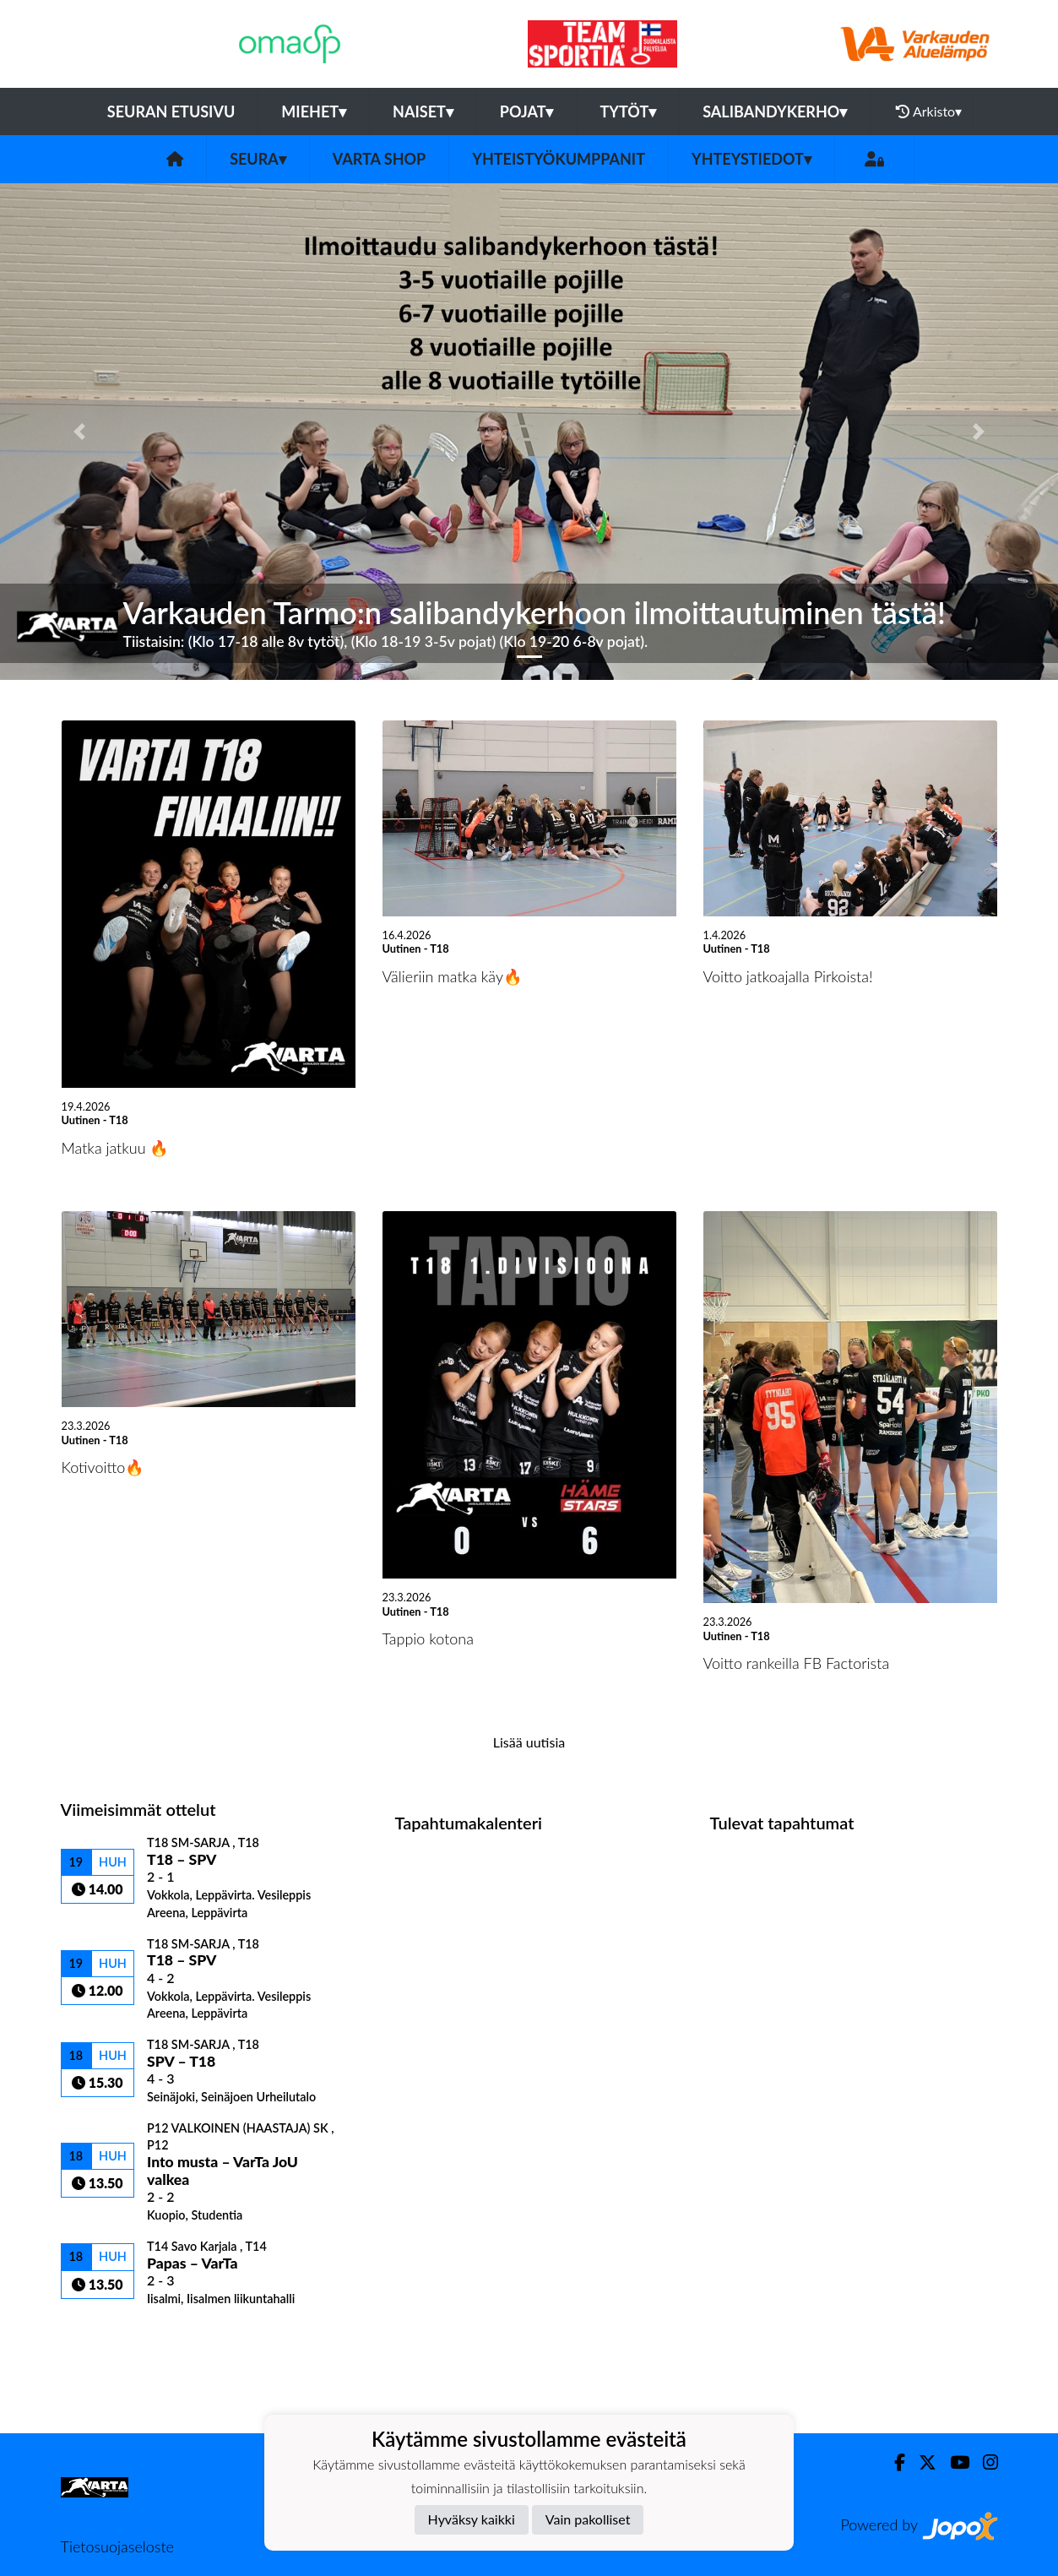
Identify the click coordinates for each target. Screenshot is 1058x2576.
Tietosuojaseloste (117, 2546)
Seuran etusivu (171, 111)
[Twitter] (920, 2462)
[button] (79, 431)
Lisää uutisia (529, 1742)
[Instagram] (983, 2462)
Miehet (313, 111)
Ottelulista (102, 2336)
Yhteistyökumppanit (558, 158)
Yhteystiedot (751, 158)
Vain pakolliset (588, 2519)
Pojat (527, 111)
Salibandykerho (775, 111)
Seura (258, 158)
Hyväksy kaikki (471, 2519)
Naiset (423, 111)
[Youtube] (952, 2462)
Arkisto (929, 111)
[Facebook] (893, 2462)
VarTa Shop (379, 158)
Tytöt (628, 111)
